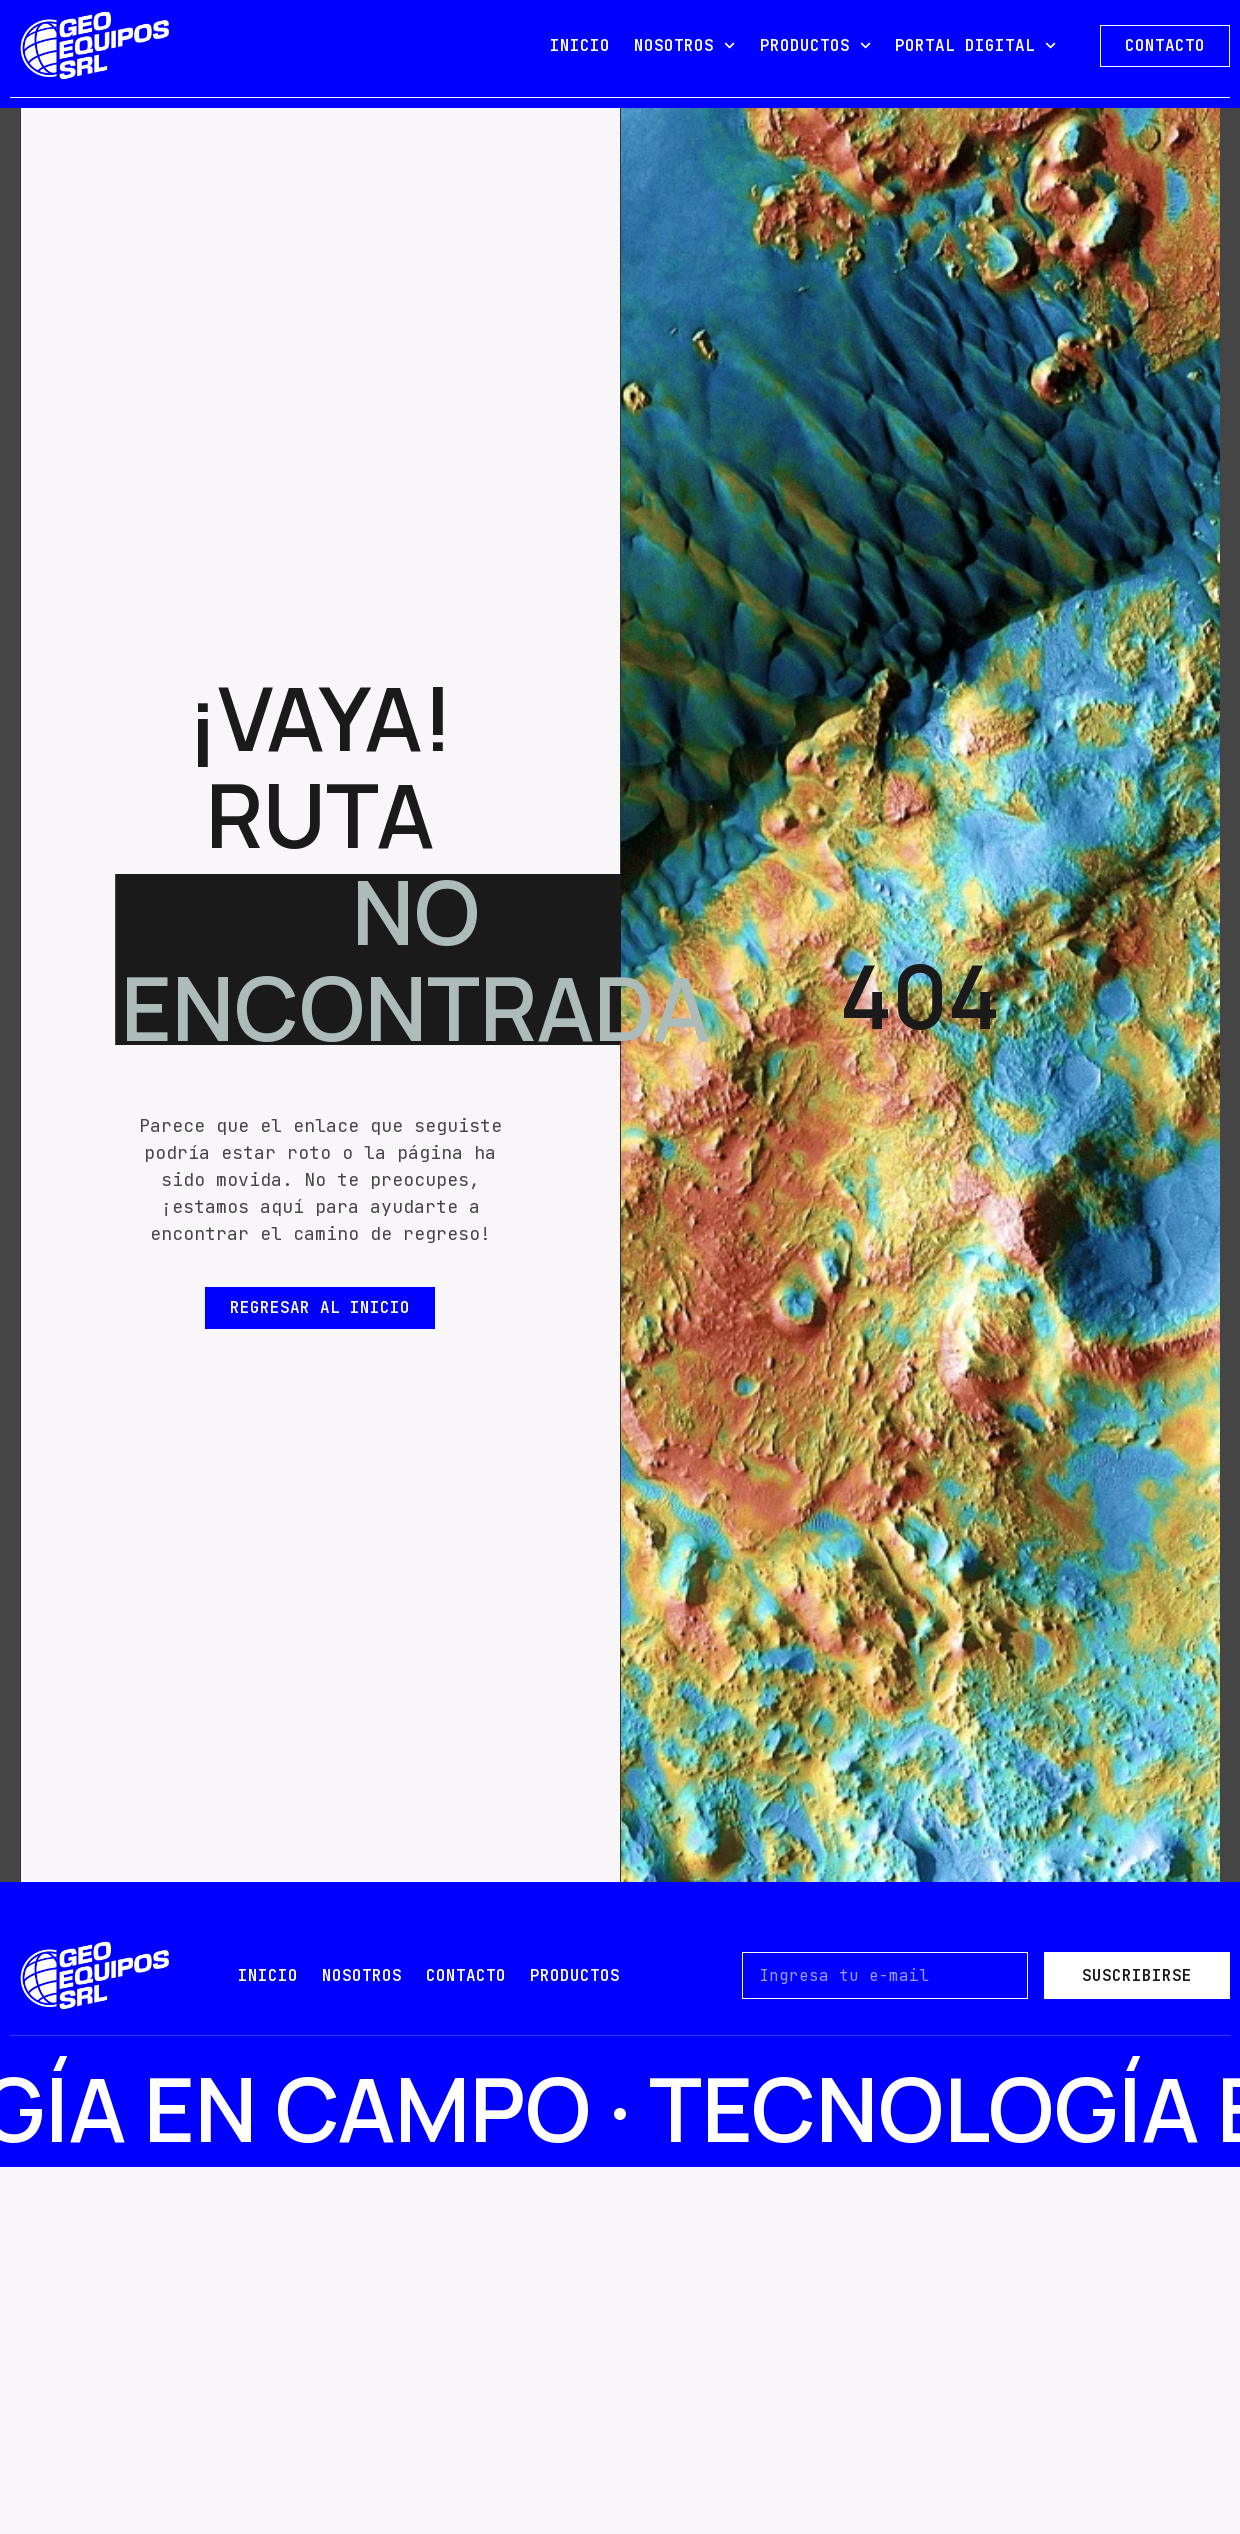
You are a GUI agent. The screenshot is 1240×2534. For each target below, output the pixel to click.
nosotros (362, 1975)
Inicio (268, 1975)
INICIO (580, 45)
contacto (466, 1975)
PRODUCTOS (815, 45)
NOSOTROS (684, 45)
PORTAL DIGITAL (975, 45)
